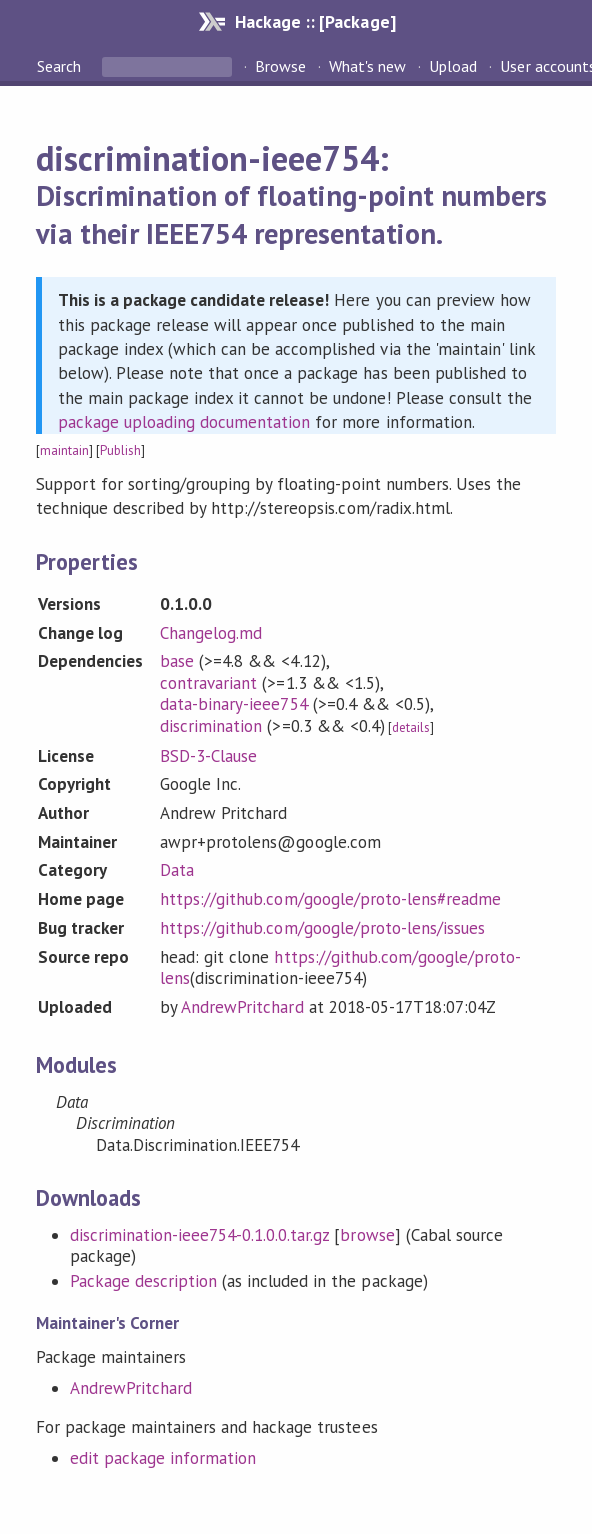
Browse (280, 66)
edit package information (163, 1458)
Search (61, 66)
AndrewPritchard (242, 1007)
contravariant (208, 683)
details (411, 727)
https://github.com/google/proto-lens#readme (330, 899)
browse (367, 1235)
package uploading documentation (184, 422)
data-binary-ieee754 (233, 704)
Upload (453, 66)
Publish (120, 450)
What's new (367, 66)
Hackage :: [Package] (315, 21)
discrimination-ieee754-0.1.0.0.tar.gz (200, 1235)
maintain (64, 450)
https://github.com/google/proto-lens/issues (322, 928)
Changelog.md (211, 633)
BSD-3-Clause (208, 756)
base (177, 661)
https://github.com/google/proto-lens (340, 968)
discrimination (211, 726)
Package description (143, 1281)
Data (177, 870)
